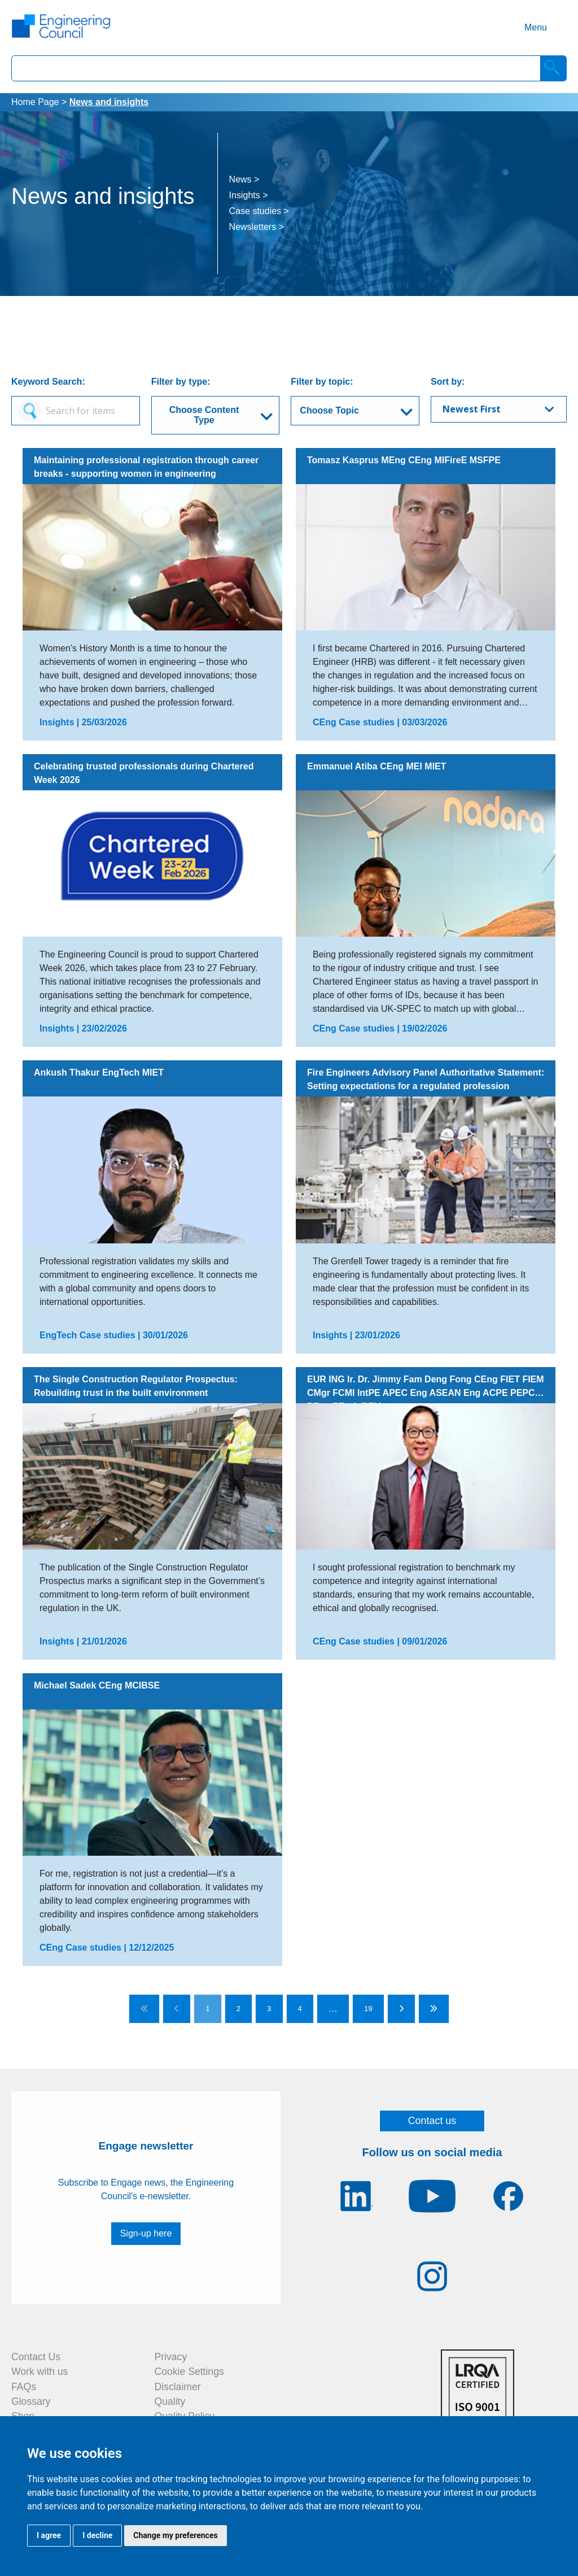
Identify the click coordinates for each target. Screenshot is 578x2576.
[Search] (554, 68)
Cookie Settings (189, 2371)
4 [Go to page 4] (300, 2008)
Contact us (432, 2120)
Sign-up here (146, 2233)
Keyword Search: (48, 381)
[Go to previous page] (177, 2009)
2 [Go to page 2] (238, 2008)
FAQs (23, 2386)
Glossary (30, 2401)
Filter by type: (181, 381)
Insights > (248, 195)
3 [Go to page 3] (269, 2008)
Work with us (39, 2371)
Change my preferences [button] (175, 2535)
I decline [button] (97, 2535)
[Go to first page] (144, 2009)
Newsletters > (256, 227)
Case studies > (259, 211)
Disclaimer (178, 2386)
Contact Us (35, 2356)
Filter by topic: (322, 381)
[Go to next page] (401, 2009)
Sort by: (448, 381)
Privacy (171, 2356)
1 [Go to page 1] (207, 2008)
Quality (170, 2401)
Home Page (35, 102)
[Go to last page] (433, 2009)
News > (244, 179)
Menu (535, 27)
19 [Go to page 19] (368, 2008)
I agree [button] (49, 2535)
